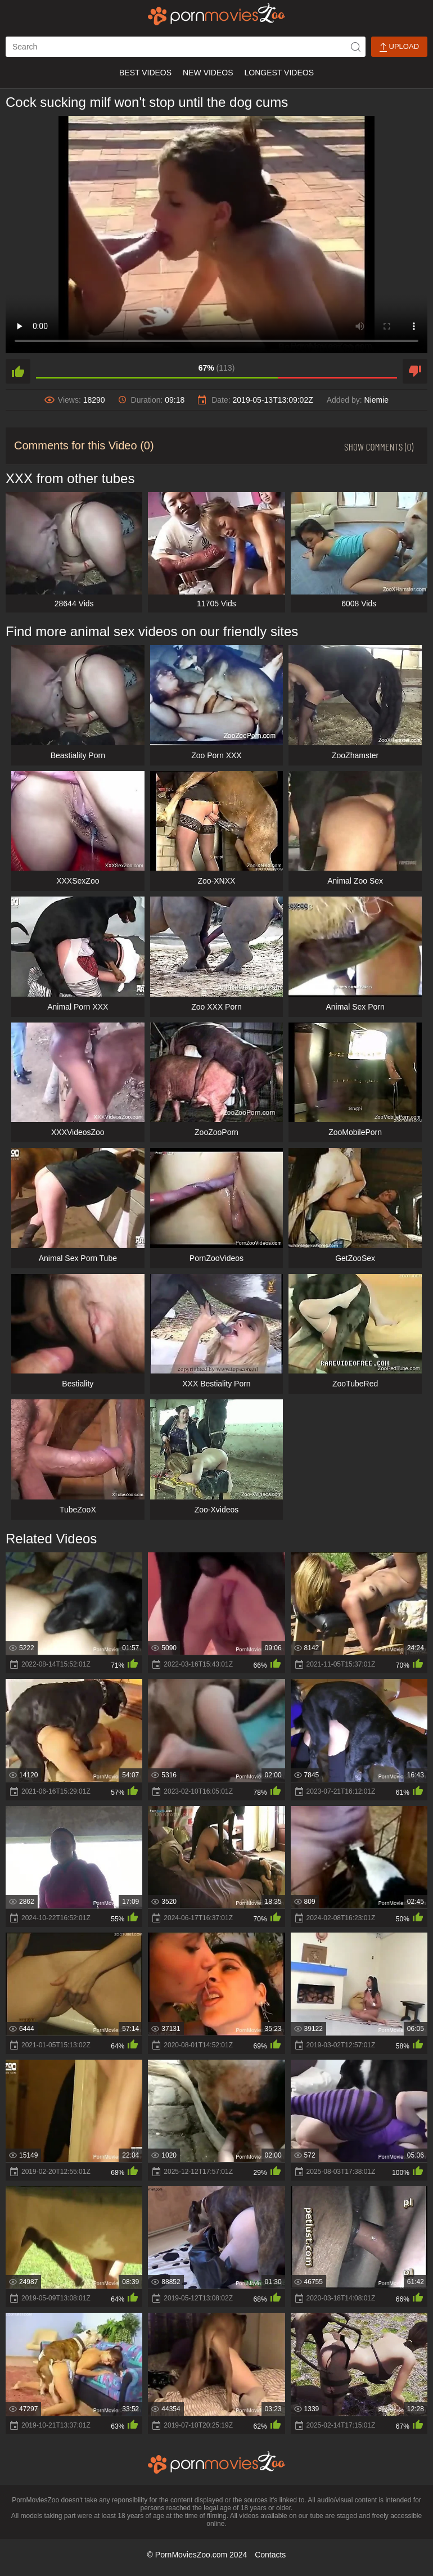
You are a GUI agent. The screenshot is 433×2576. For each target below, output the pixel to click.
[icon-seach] (355, 47)
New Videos (208, 72)
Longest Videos (279, 72)
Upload (399, 47)
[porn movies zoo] (217, 14)
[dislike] (415, 371)
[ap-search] (186, 47)
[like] (18, 371)
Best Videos (145, 72)
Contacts (270, 2554)
